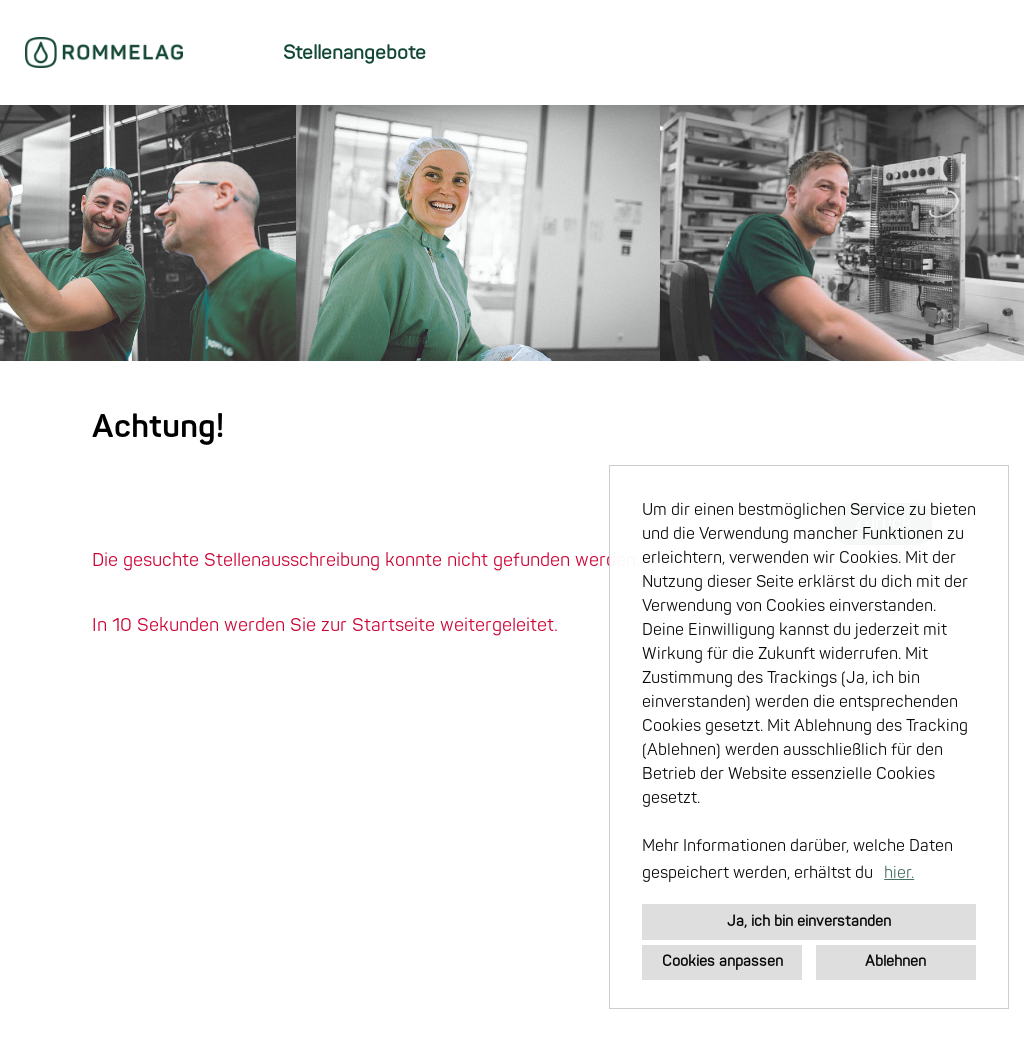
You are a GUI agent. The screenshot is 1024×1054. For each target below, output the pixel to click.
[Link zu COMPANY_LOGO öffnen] (104, 52)
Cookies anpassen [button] (722, 961)
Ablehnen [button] (895, 961)
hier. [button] (899, 873)
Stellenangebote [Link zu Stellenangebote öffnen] (354, 53)
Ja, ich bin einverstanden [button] (809, 921)
